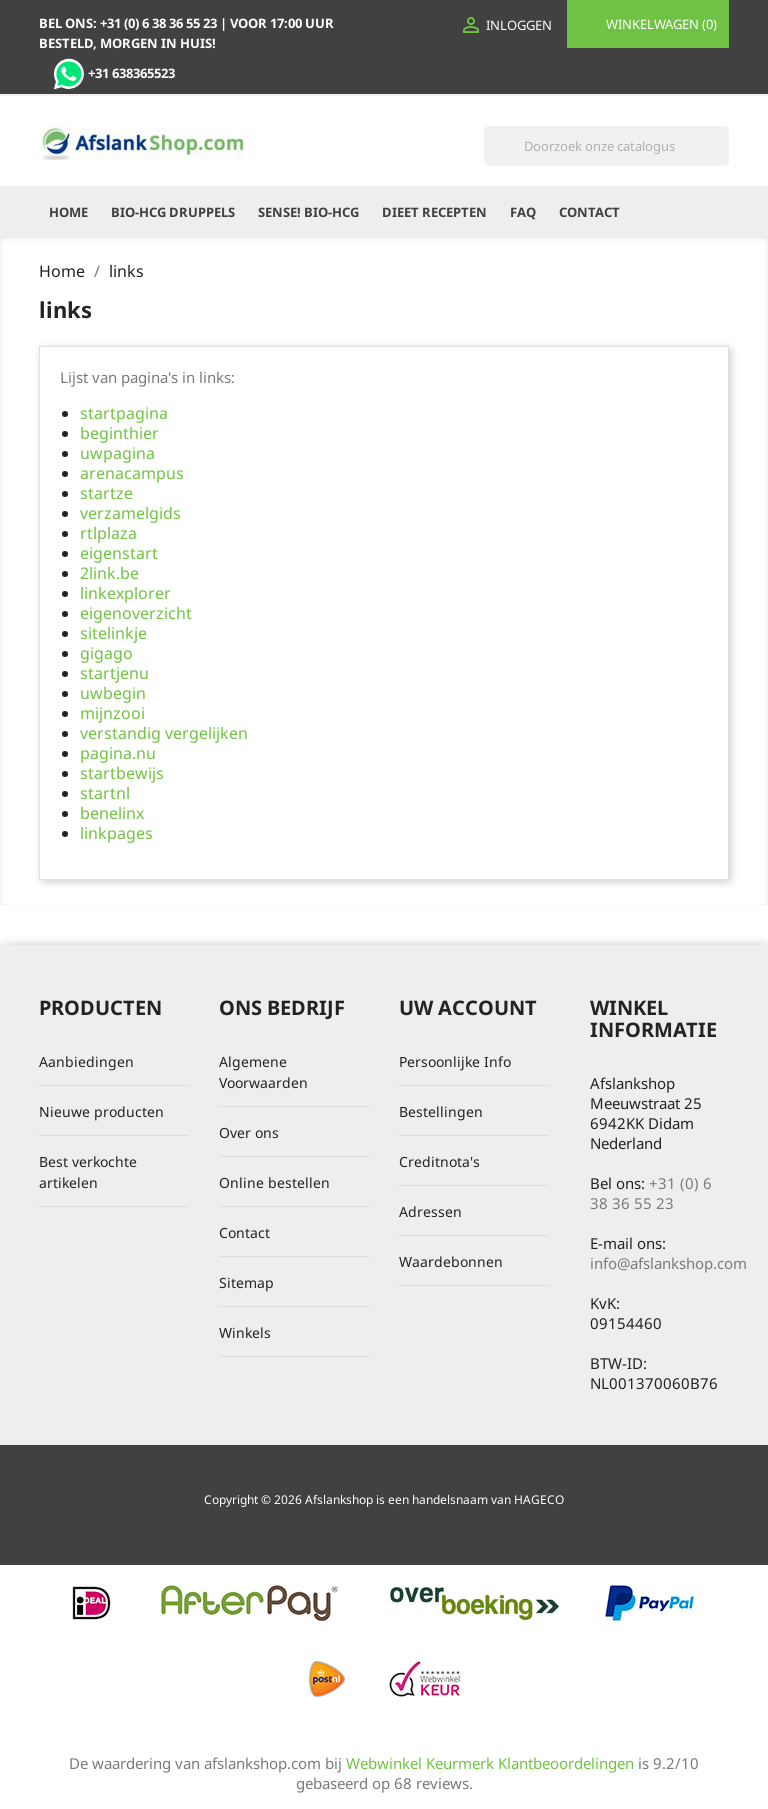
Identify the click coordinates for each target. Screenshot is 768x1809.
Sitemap (246, 1282)
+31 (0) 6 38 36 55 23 (651, 1193)
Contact (589, 212)
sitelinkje (113, 633)
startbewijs (122, 773)
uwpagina (117, 453)
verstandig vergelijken (164, 733)
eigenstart (119, 553)
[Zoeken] (606, 146)
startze (106, 493)
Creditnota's (439, 1161)
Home (68, 212)
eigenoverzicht (136, 613)
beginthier (119, 433)
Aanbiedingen (86, 1061)
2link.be (109, 573)
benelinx (112, 813)
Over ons (249, 1132)
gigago (106, 653)
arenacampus (132, 473)
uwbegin (113, 693)
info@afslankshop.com (668, 1263)
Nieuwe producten (101, 1111)
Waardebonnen (451, 1261)
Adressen (430, 1211)
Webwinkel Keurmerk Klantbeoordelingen (490, 1763)
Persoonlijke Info (455, 1061)
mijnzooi (112, 713)
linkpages (116, 833)
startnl (105, 793)
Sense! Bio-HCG (308, 212)
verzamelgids (130, 513)
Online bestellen (274, 1182)
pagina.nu (118, 753)
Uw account (468, 1007)
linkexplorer (125, 593)
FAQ (523, 212)
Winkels (245, 1332)
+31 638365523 (114, 73)
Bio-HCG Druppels (173, 212)
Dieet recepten (434, 212)
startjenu (114, 673)
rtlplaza (108, 533)
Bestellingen (441, 1111)
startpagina (124, 413)
